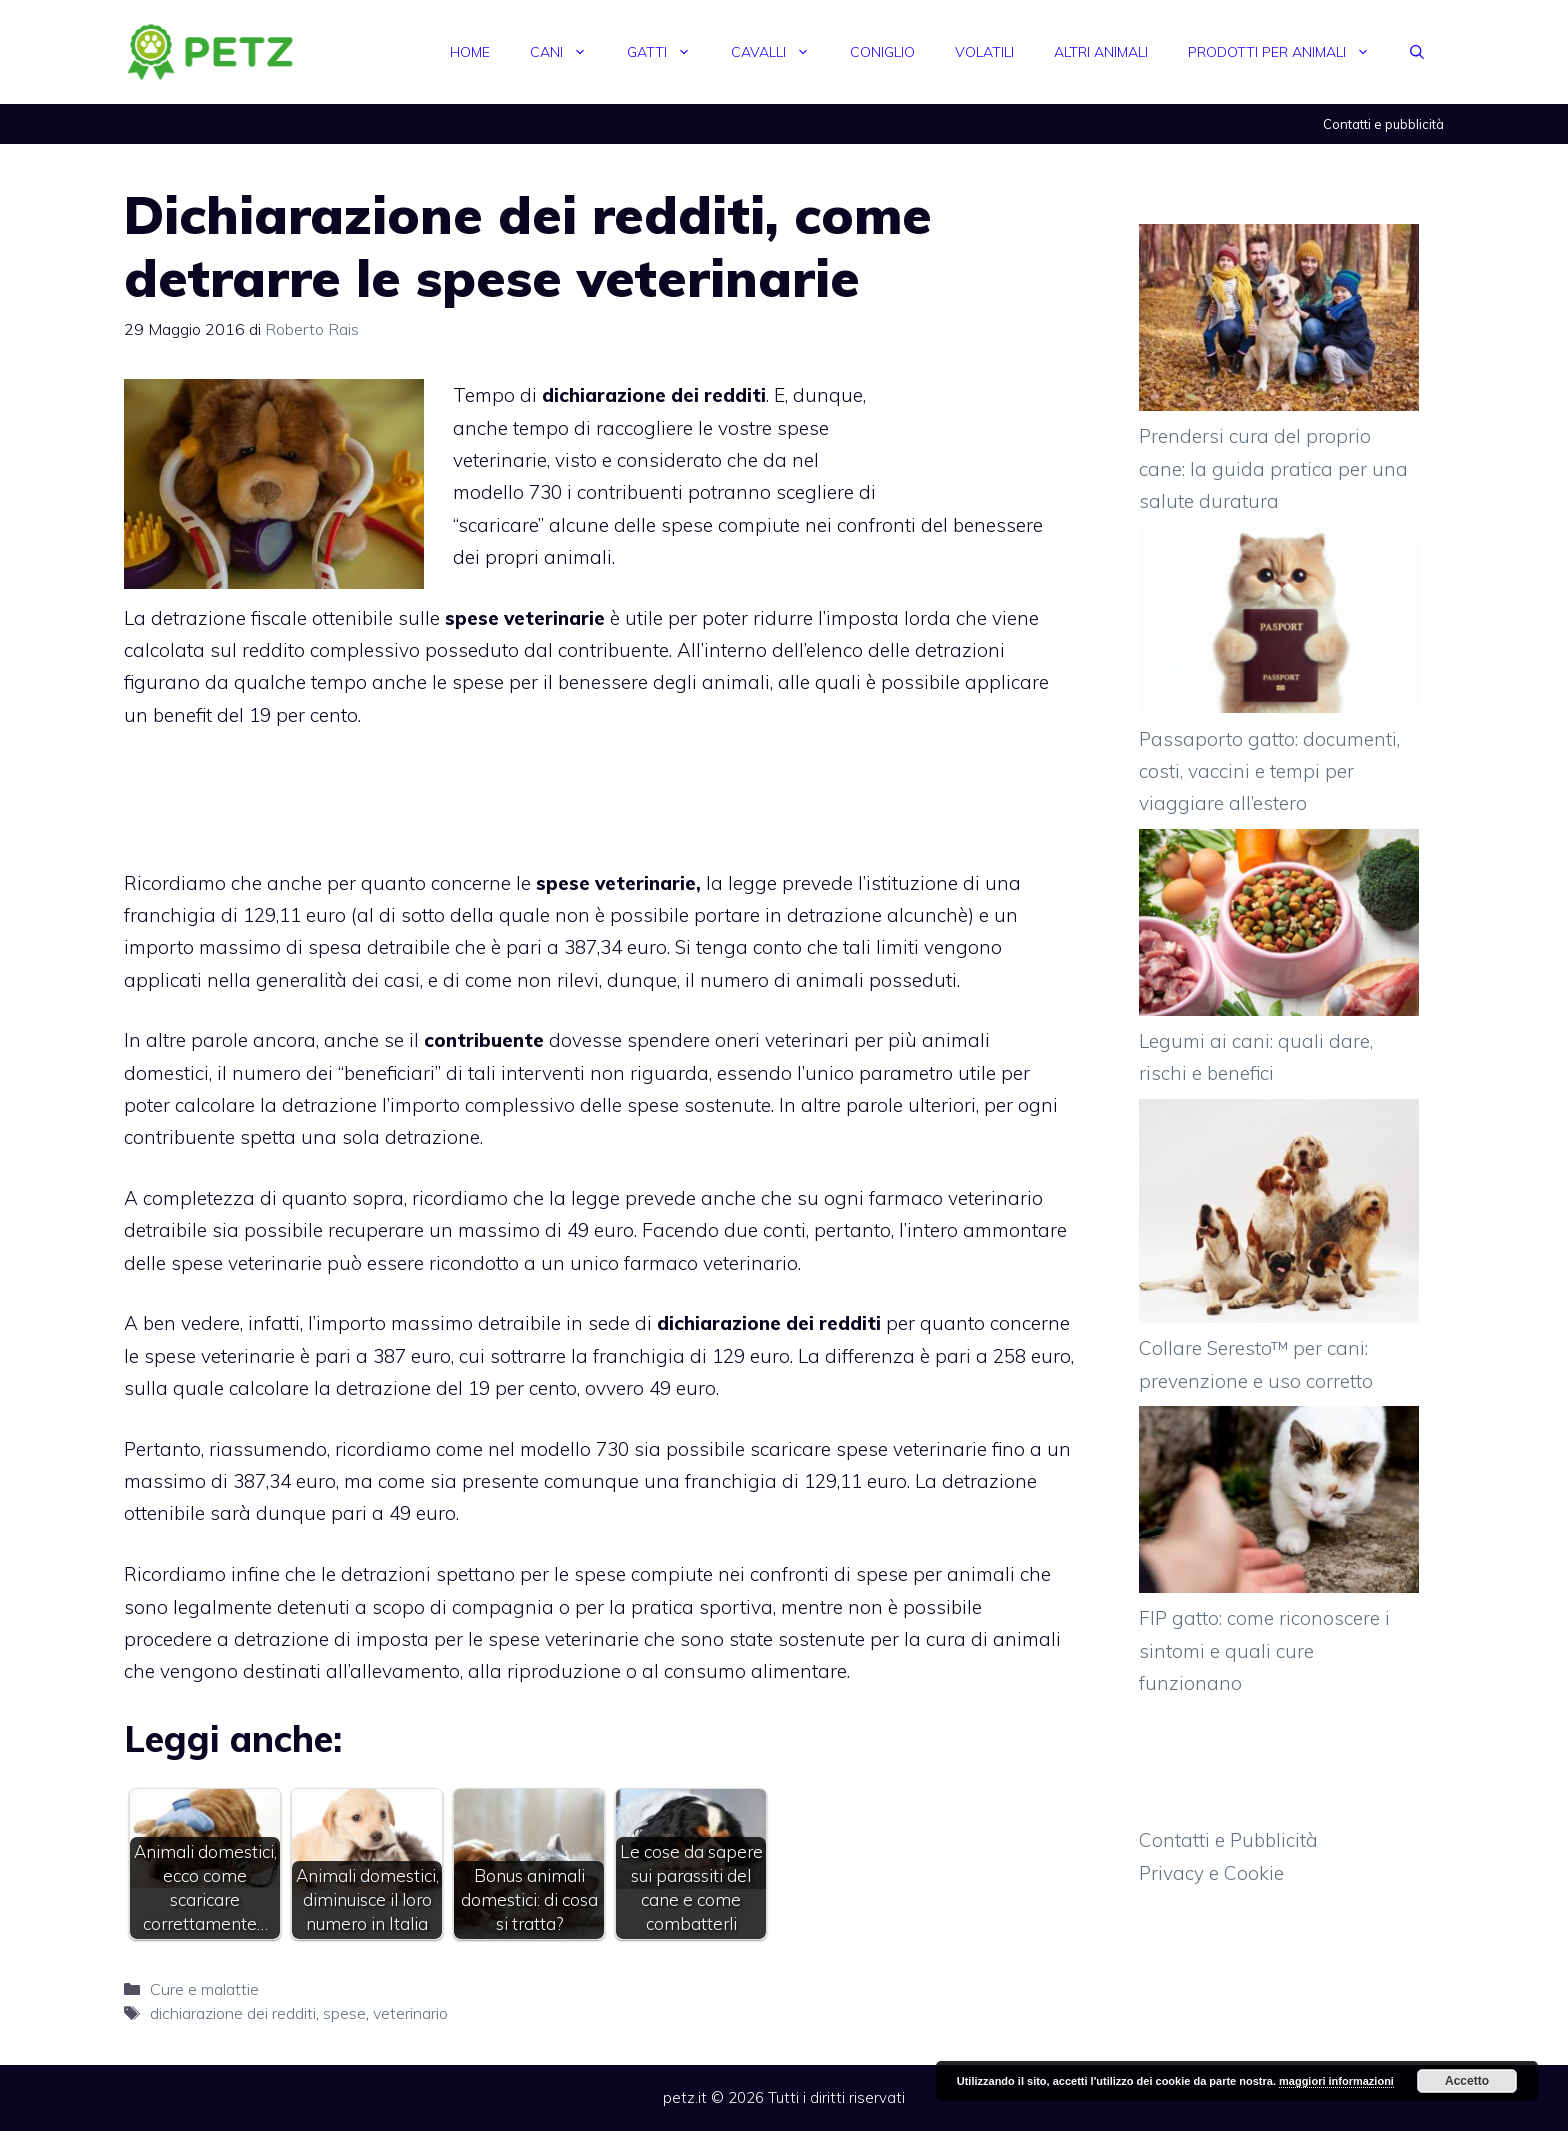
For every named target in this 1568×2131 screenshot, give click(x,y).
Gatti (669, 52)
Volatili (984, 52)
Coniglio (882, 52)
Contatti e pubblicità (1383, 124)
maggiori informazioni (1336, 2081)
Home (470, 52)
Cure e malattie (204, 1989)
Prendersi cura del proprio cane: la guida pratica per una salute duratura (1273, 468)
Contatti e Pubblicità (1228, 1840)
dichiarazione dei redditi (233, 2013)
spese (344, 2013)
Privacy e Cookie (1211, 1873)
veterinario (410, 2013)
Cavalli (780, 52)
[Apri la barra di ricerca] (1417, 52)
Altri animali (1101, 52)
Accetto (1467, 2081)
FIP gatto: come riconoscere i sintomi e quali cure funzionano (1264, 1650)
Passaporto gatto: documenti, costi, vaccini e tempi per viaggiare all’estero (1269, 771)
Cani (568, 52)
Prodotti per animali (1289, 52)
